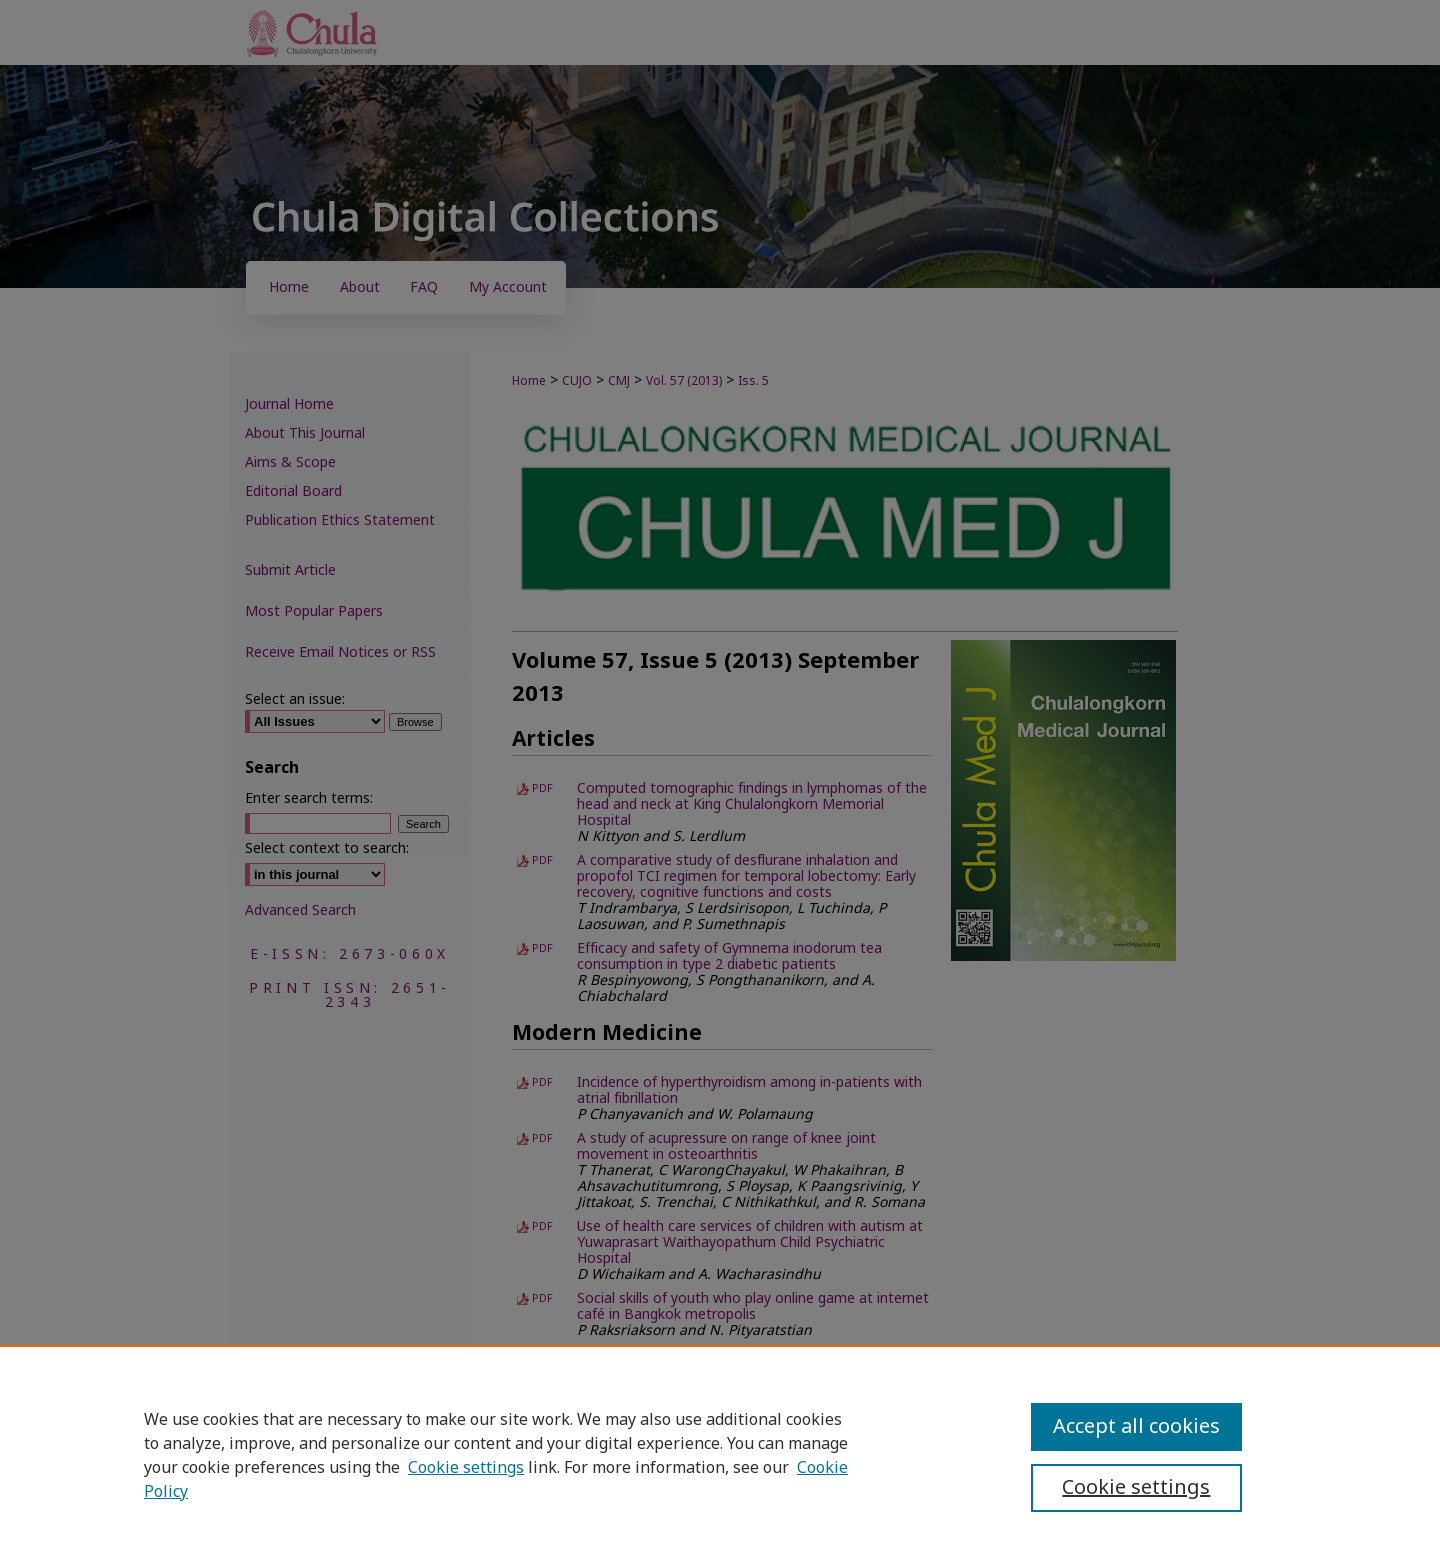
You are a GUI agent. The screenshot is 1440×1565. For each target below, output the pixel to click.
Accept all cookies (1136, 1427)
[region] (720, 1455)
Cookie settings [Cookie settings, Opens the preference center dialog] (1136, 1488)
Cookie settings (466, 1468)
